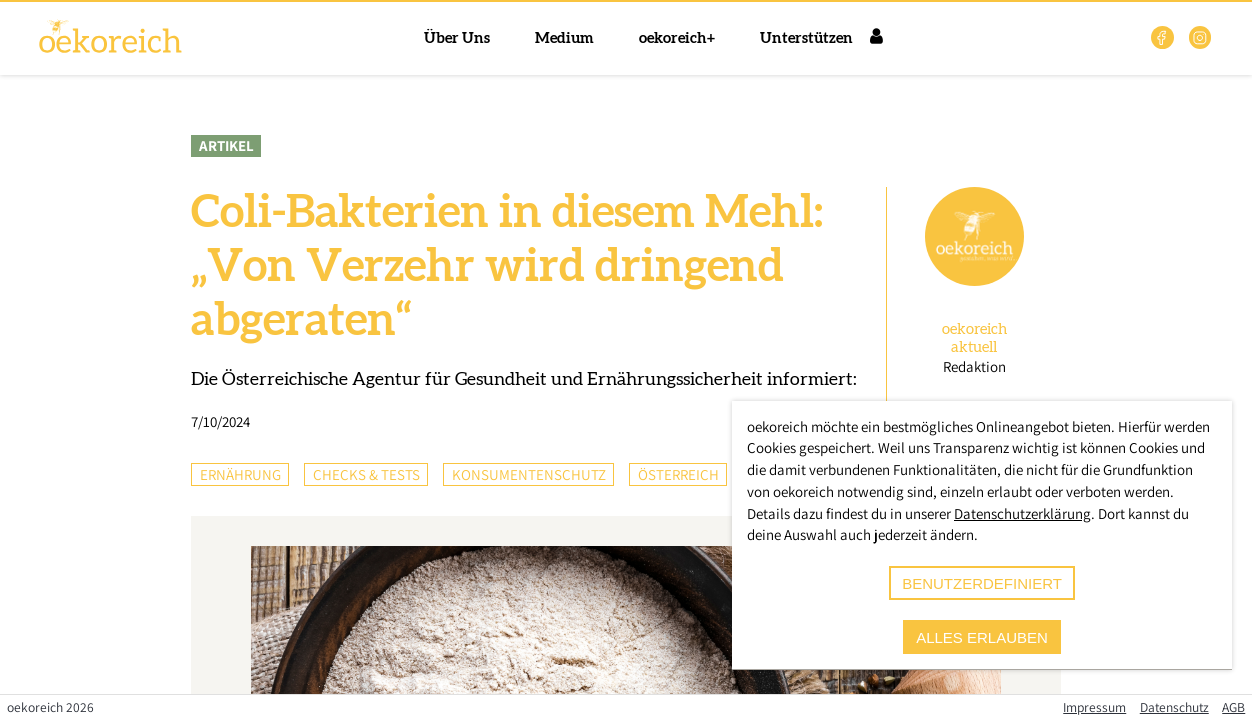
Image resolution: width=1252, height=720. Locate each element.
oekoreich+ (677, 38)
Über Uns (457, 38)
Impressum (1094, 707)
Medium (564, 38)
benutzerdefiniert (982, 583)
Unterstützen (806, 38)
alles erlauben (982, 637)
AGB (1233, 707)
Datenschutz (1174, 707)
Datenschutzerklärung (1022, 513)
